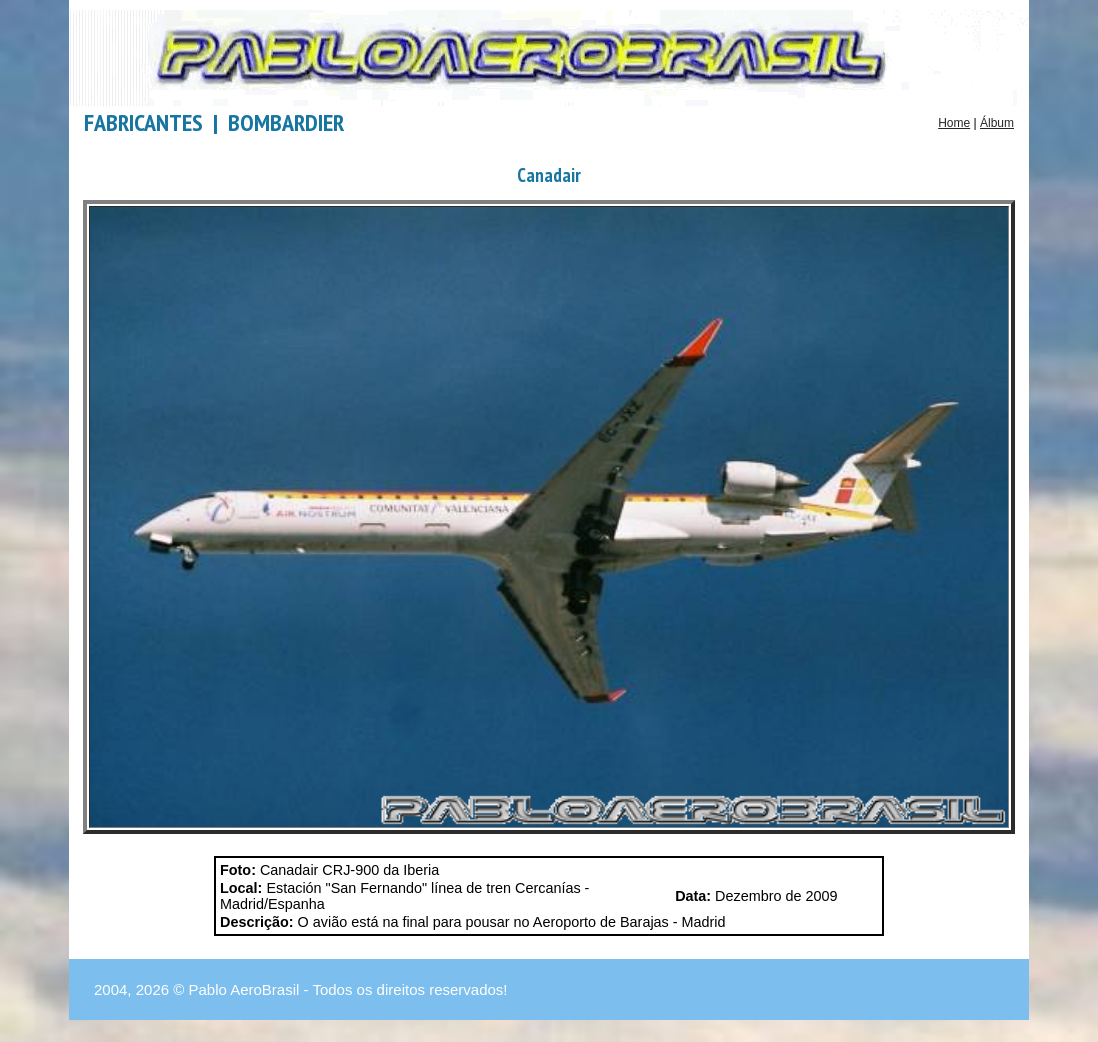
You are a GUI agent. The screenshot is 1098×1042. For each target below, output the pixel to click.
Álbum (997, 123)
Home (954, 123)
